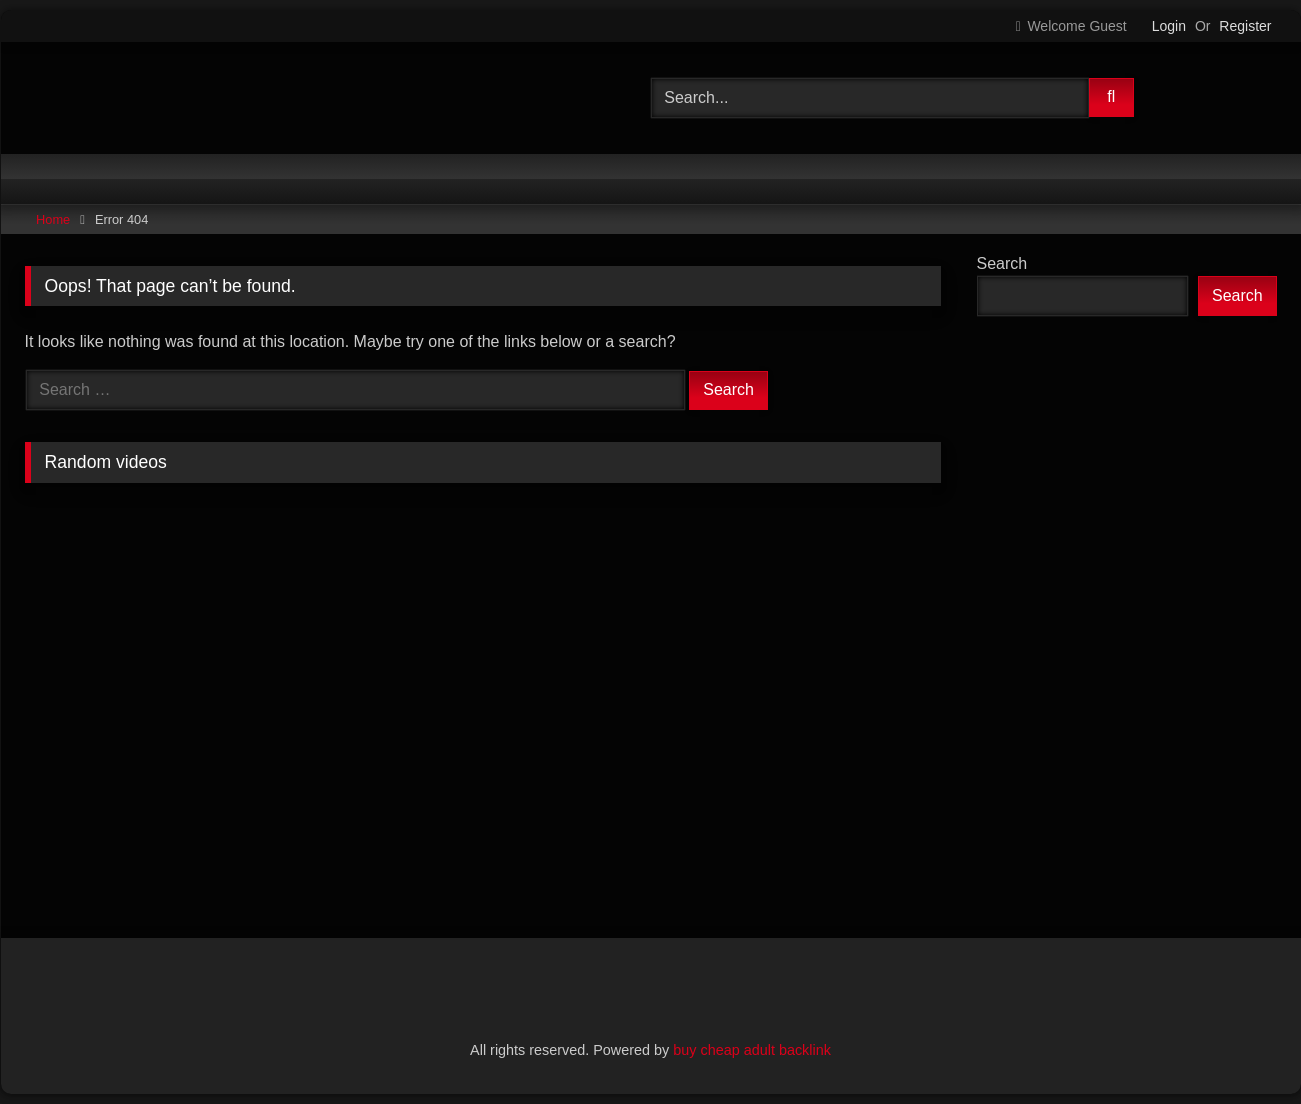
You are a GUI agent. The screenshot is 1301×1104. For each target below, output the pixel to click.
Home (53, 219)
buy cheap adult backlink (752, 1050)
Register (1245, 26)
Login (1169, 26)
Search (1002, 263)
